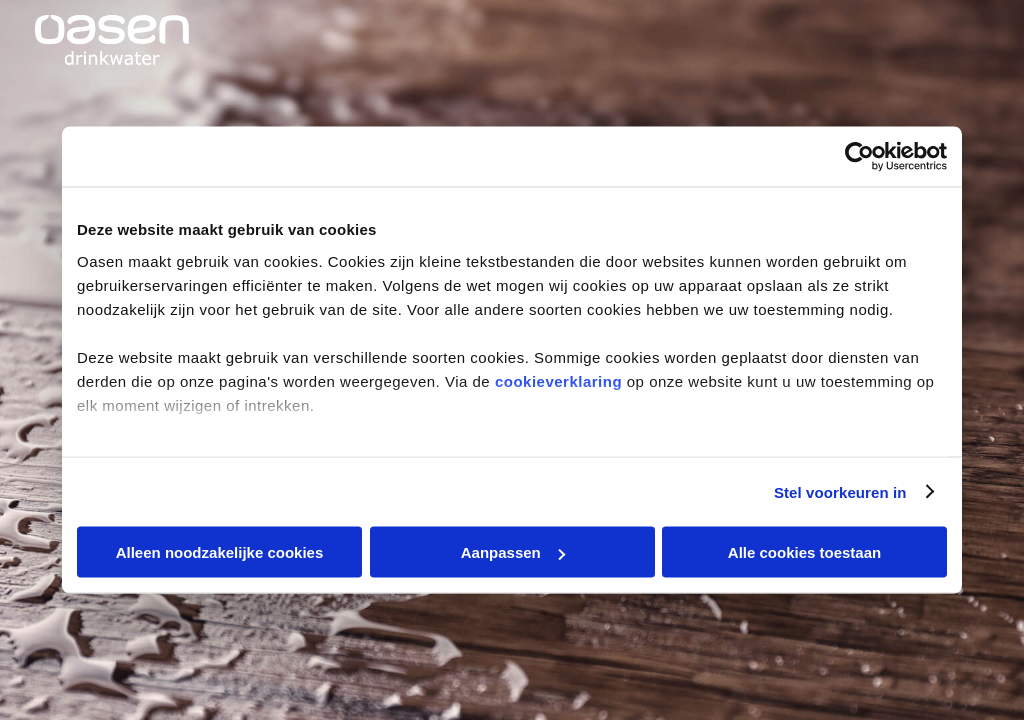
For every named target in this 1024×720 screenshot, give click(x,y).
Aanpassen (513, 552)
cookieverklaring (558, 380)
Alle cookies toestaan (804, 552)
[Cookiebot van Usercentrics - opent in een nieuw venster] (859, 157)
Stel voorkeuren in (840, 491)
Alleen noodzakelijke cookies (220, 552)
